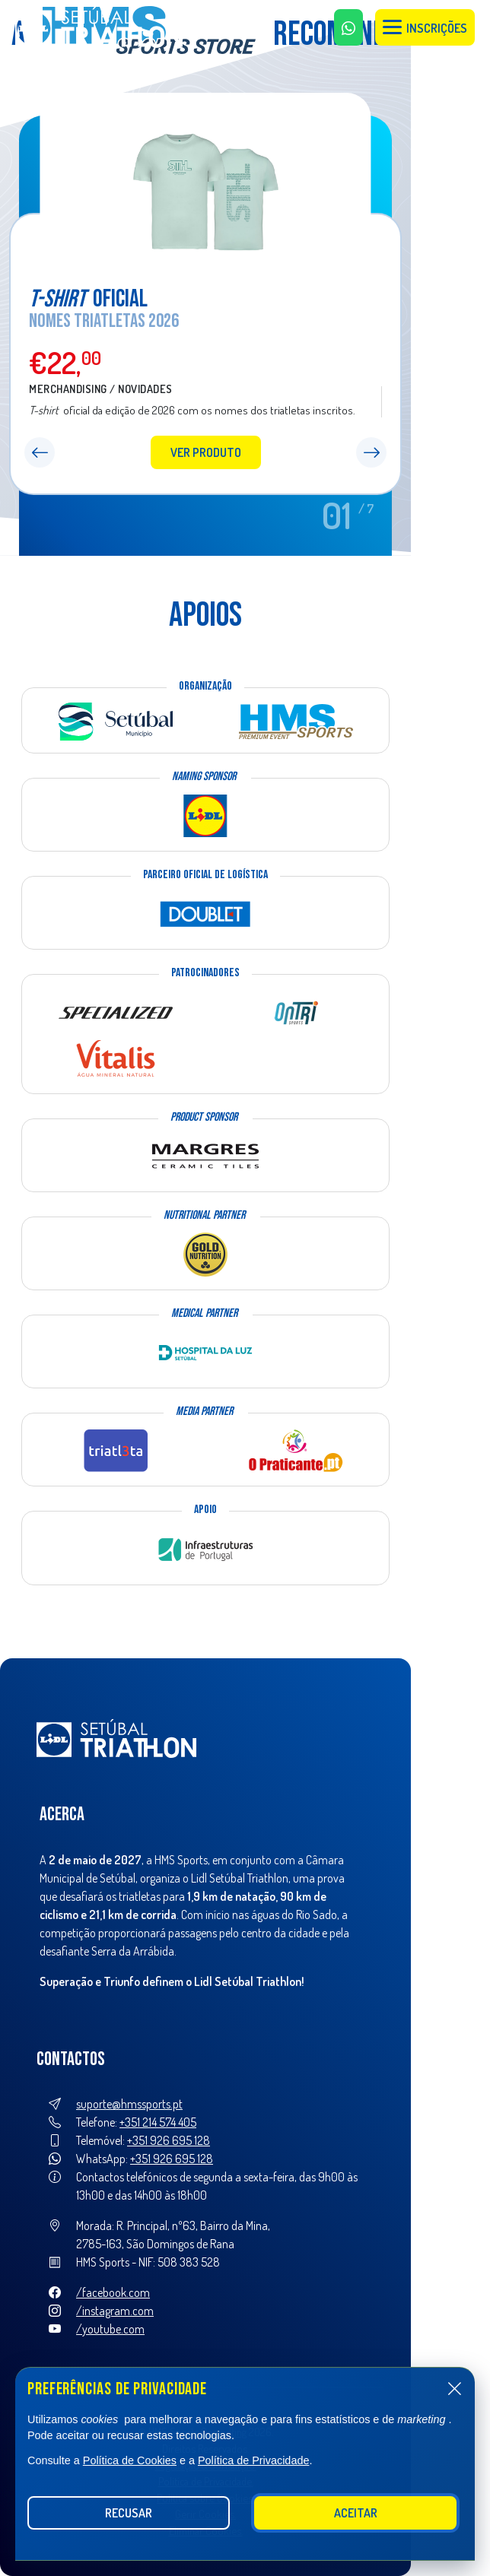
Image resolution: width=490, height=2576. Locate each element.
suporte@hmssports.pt (129, 2103)
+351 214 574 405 (157, 2122)
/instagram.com (115, 2310)
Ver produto (205, 452)
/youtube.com (110, 2328)
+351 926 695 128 (168, 2140)
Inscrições (425, 28)
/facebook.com (113, 2292)
